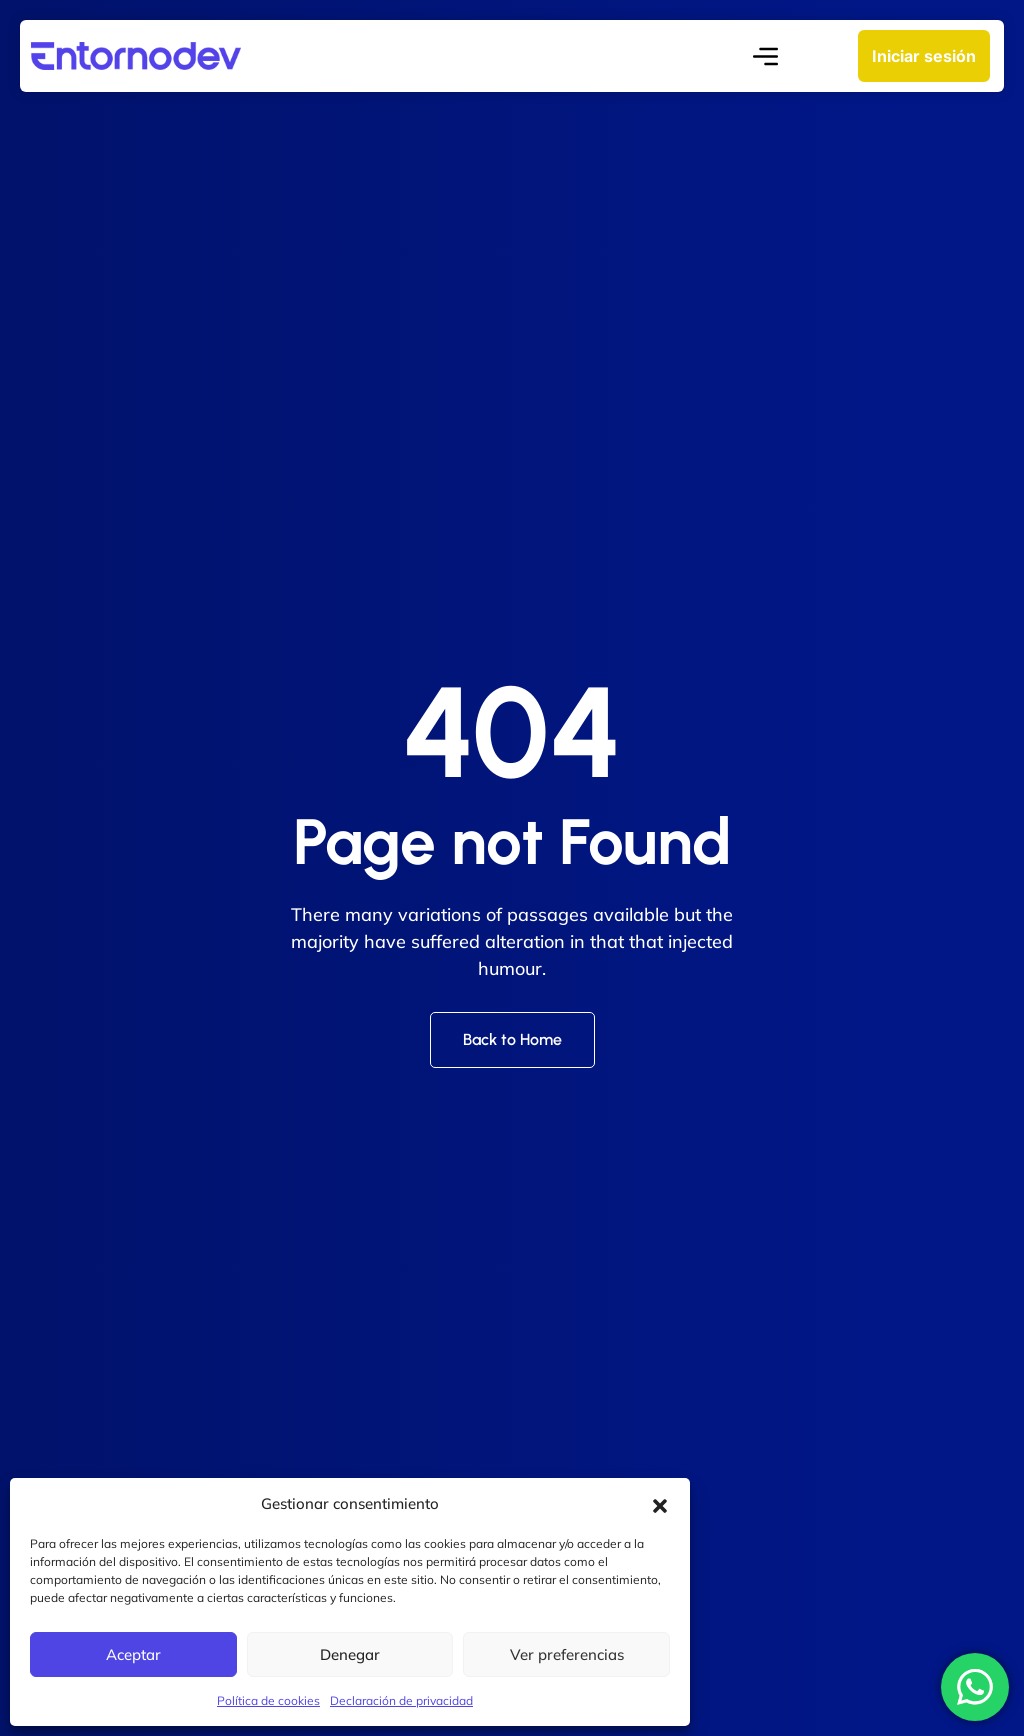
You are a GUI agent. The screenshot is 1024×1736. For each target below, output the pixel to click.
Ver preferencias (567, 1654)
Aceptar (133, 1654)
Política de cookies (268, 1700)
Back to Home (512, 1039)
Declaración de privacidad (401, 1700)
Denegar (350, 1654)
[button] (660, 1504)
